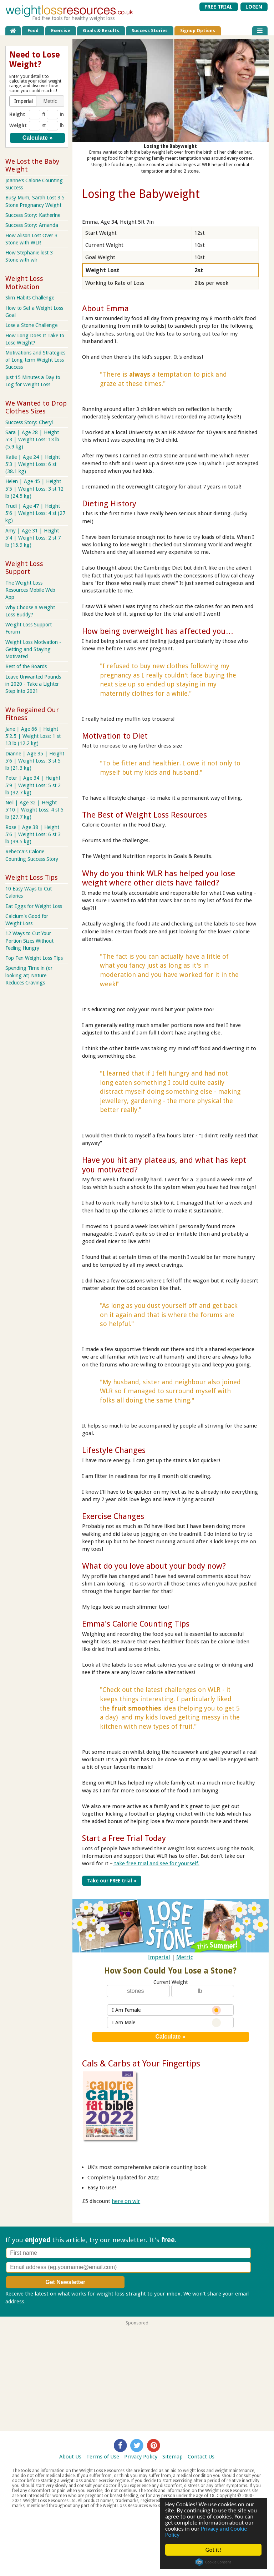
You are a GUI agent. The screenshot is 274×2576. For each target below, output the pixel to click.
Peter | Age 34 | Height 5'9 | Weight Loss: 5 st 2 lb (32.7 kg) (33, 785)
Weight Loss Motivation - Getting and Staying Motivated (33, 649)
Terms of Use (102, 2456)
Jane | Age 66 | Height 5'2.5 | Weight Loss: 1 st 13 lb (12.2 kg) (33, 736)
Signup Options (197, 30)
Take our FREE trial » (111, 1880)
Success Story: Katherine (32, 215)
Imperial (159, 1957)
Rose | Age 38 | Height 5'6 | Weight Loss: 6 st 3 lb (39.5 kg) (33, 834)
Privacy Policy (140, 2456)
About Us (70, 2456)
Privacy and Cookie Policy (207, 2531)
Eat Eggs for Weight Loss (33, 906)
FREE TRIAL (218, 7)
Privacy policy (43, 2301)
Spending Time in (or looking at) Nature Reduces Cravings (28, 975)
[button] (23, 101)
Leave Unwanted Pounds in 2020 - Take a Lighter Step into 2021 (33, 684)
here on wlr (126, 2201)
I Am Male (166, 2022)
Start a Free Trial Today (124, 1838)
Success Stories (150, 30)
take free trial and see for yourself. (156, 1863)
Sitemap (172, 2456)
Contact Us (201, 2456)
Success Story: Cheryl (29, 422)
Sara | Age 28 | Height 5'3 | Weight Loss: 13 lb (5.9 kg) (32, 440)
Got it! (213, 2549)
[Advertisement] (137, 2375)
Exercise (60, 30)
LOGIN (253, 7)
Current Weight (170, 1982)
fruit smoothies (136, 1708)
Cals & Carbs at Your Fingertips (141, 2064)
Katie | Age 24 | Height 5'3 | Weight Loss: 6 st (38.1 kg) (32, 464)
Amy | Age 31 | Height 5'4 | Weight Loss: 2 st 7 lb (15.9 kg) (33, 538)
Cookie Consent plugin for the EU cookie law (214, 2562)
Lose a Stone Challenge (31, 325)
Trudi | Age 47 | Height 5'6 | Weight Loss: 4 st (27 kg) (35, 513)
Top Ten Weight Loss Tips (34, 958)
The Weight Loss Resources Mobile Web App (30, 590)
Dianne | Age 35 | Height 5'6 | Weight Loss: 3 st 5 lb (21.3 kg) (34, 761)
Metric (184, 1957)
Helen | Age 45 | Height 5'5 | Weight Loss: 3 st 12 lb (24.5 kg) (34, 488)
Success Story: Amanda (31, 225)
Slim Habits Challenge (29, 298)
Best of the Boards (26, 666)
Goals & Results (101, 30)
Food (33, 30)
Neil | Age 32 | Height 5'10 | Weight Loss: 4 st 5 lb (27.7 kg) (34, 810)
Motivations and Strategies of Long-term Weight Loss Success (35, 360)
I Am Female (166, 2009)
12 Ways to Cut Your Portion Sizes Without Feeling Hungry (29, 940)
